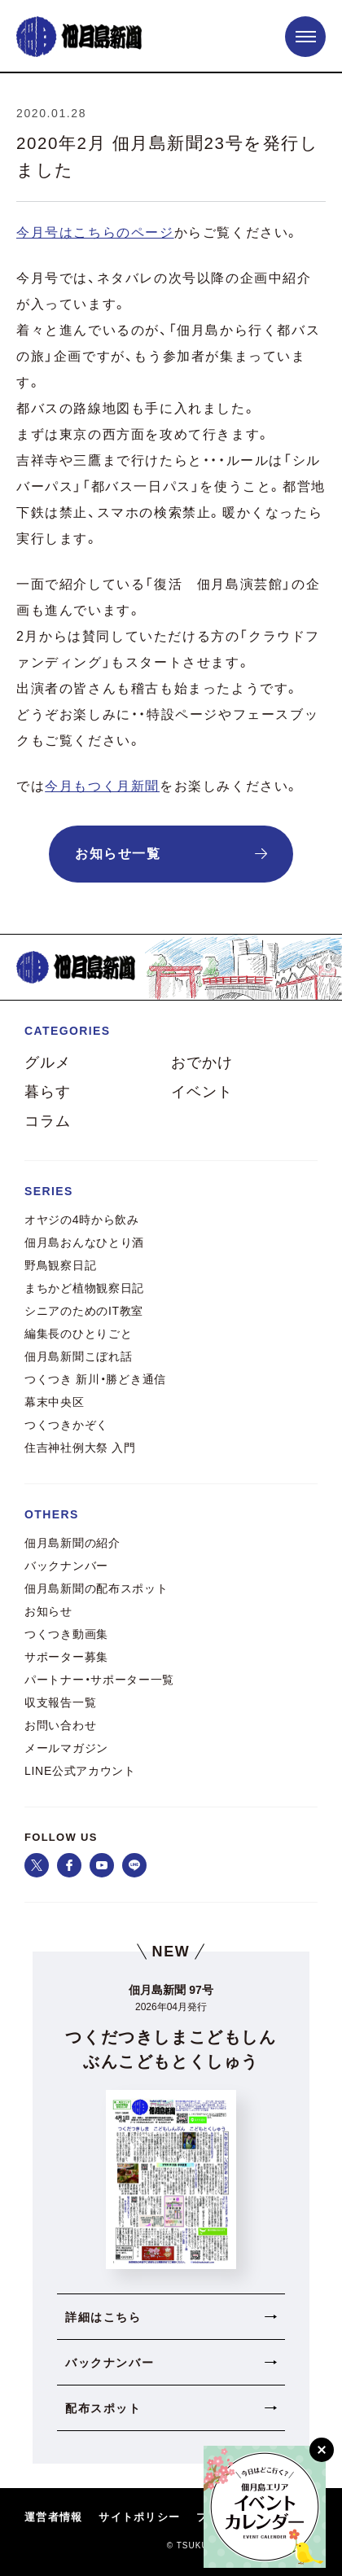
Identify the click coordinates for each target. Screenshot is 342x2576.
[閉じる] (321, 2450)
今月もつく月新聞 (102, 786)
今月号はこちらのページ (95, 232)
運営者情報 (53, 2517)
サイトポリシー (139, 2517)
